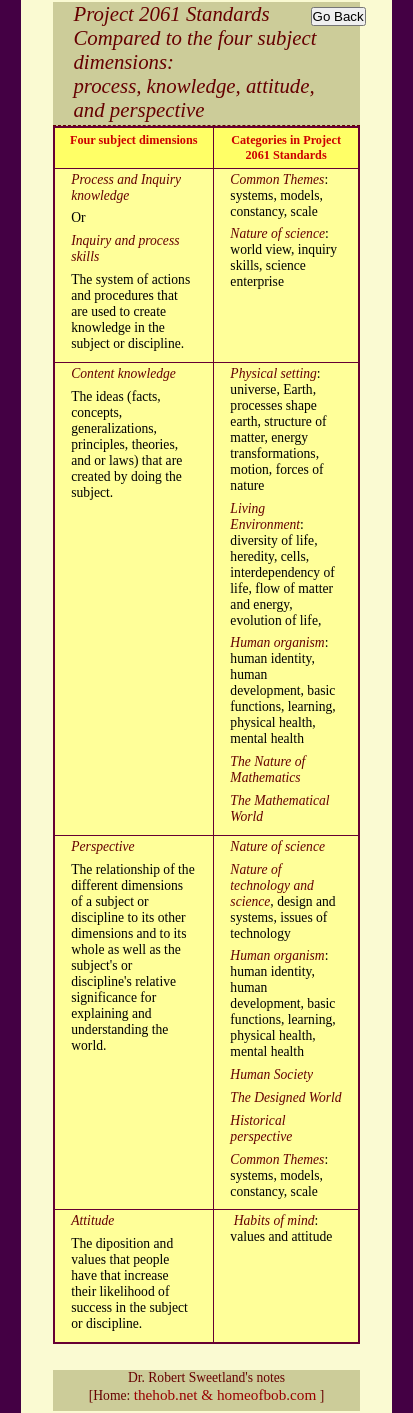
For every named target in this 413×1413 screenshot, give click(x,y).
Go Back (338, 16)
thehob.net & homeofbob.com (225, 1394)
